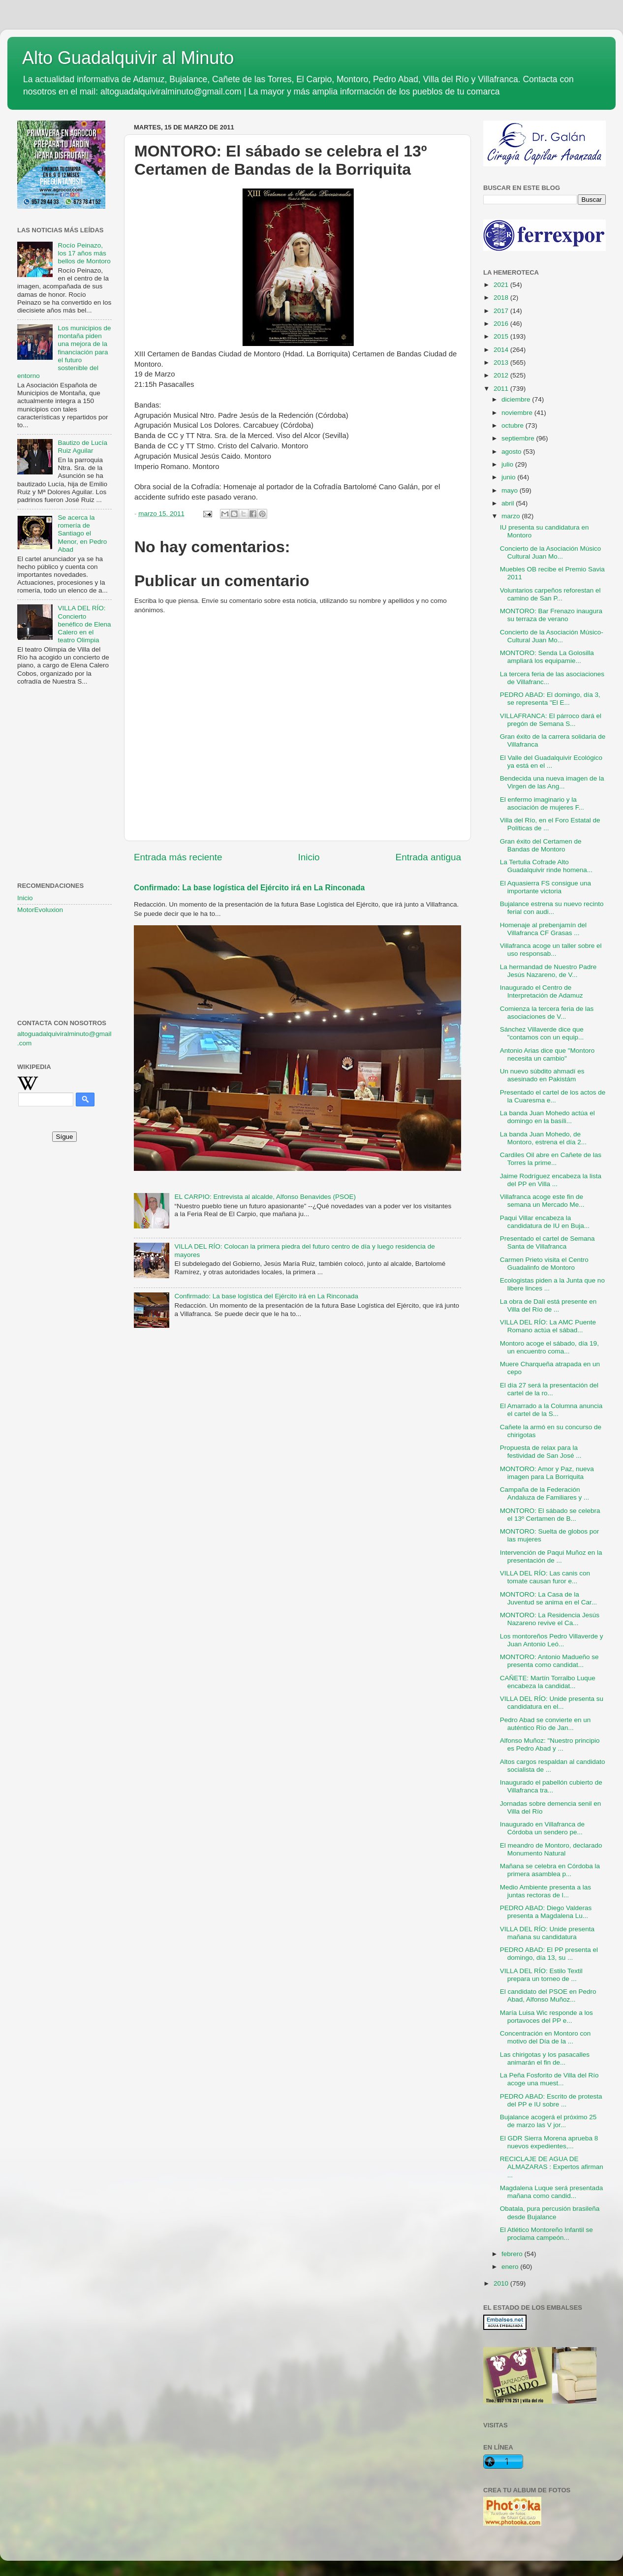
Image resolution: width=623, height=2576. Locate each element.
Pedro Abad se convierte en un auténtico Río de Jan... (545, 1723)
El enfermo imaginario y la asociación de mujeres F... (542, 803)
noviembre (517, 412)
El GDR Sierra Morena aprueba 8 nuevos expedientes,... (549, 2142)
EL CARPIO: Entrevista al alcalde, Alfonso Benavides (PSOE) (265, 1196)
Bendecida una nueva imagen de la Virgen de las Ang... (552, 782)
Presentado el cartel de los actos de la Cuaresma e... (553, 1096)
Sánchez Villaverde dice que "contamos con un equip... (542, 1033)
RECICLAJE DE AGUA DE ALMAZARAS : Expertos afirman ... (551, 2166)
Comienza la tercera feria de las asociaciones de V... (547, 1012)
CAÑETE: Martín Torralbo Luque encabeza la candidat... (547, 1682)
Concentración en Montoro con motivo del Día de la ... (545, 2037)
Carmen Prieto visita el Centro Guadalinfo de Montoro (544, 1263)
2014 (502, 349)
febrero (513, 2254)
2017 (502, 310)
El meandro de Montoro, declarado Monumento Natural (551, 1849)
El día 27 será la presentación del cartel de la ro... (549, 1389)
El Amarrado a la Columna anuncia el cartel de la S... (551, 1409)
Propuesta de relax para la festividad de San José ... (541, 1451)
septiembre (518, 438)
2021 (502, 284)
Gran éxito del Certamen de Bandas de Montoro (541, 845)
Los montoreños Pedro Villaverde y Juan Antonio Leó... (551, 1640)
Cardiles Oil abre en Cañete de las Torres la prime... (550, 1158)
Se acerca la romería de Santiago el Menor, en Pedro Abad (82, 533)
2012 (502, 375)
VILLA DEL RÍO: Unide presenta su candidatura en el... (551, 1702)
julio (508, 464)
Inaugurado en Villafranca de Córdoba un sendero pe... (542, 1828)
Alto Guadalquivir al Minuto (128, 58)
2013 (502, 362)
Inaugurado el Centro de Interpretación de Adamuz (541, 991)
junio (509, 477)
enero (510, 2266)
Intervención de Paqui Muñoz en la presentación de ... (551, 1556)
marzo (511, 516)
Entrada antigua (428, 857)
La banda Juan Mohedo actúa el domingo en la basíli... (547, 1117)
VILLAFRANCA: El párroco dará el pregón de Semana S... (550, 719)
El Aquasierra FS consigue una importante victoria (545, 887)
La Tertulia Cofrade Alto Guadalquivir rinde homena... (546, 866)
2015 (502, 336)
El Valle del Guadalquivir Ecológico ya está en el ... (551, 761)
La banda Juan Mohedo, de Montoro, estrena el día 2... (543, 1138)
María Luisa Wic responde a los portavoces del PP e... (546, 2016)
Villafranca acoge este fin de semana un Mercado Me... (542, 1200)
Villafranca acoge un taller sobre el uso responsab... (551, 949)
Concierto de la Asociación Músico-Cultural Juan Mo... (551, 636)
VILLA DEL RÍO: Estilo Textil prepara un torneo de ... (541, 1974)
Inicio (309, 857)
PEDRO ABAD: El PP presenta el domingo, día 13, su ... (549, 1953)
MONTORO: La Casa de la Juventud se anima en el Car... (548, 1598)
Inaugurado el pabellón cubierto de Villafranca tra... (551, 1786)
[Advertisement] (64, 742)
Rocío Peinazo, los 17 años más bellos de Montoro (84, 253)
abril (508, 503)
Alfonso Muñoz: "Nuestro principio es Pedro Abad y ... (550, 1744)
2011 (502, 388)
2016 (502, 323)
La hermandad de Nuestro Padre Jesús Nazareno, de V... (548, 970)
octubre (513, 425)
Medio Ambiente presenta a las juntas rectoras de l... (545, 1891)
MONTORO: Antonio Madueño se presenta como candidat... (549, 1660)
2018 (502, 297)
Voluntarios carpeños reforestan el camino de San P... (550, 594)
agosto (512, 451)
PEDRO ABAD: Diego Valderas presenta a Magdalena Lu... (546, 1911)
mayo (510, 490)
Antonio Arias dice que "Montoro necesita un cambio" (547, 1054)
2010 (502, 2283)
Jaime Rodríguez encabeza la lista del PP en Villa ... (550, 1180)
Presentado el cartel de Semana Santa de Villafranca (547, 1242)
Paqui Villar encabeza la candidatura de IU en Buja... (545, 1221)
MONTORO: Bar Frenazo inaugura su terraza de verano (551, 615)
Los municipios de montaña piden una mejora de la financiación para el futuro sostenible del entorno (64, 351)
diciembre (516, 399)
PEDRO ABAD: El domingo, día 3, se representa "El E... (550, 698)
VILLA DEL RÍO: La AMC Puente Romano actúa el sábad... (548, 1326)
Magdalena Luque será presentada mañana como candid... (551, 2191)
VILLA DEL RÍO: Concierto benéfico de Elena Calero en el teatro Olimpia (84, 624)
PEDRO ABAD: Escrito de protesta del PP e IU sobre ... (551, 2100)
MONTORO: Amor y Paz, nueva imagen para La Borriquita (547, 1472)
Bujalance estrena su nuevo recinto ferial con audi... (552, 907)
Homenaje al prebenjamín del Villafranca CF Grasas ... (543, 929)
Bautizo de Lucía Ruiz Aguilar (82, 446)
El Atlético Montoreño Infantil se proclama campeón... (546, 2233)
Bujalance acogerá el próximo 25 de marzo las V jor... (548, 2121)
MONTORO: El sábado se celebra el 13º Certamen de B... (550, 1514)
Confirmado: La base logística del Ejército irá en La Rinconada (249, 887)
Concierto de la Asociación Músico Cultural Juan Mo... (550, 552)
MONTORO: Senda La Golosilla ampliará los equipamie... (547, 656)
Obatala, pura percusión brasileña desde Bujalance (550, 2212)
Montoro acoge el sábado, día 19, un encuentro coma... (549, 1347)
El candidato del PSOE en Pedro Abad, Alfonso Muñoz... (548, 1995)
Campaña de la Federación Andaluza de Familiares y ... (545, 1493)
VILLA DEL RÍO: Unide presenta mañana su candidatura (547, 1933)
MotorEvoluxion (40, 909)
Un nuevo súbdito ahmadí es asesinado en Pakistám (542, 1075)
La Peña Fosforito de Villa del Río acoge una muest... (549, 2079)
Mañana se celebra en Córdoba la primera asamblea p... (550, 1870)
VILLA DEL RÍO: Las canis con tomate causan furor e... (545, 1577)
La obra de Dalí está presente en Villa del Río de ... (548, 1305)
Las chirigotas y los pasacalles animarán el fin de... (545, 2058)
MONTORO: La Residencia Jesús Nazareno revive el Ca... (549, 1619)
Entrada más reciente (178, 857)
